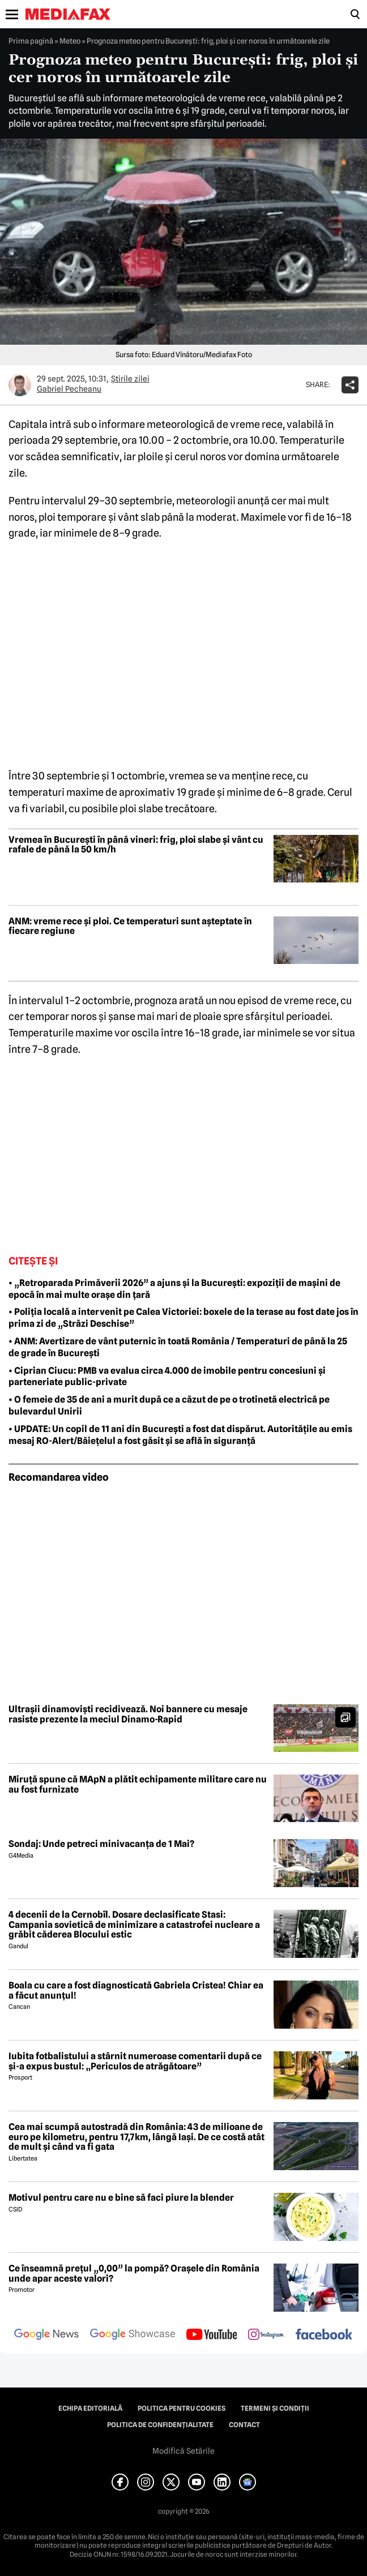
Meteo (69, 40)
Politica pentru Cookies (181, 2408)
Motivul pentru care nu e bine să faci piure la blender (121, 2198)
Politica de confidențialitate (160, 2425)
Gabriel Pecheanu (69, 388)
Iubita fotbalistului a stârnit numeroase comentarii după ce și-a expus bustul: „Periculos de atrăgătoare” (135, 2061)
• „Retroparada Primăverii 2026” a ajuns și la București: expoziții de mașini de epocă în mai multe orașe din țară (174, 1289)
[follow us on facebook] (324, 2335)
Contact (244, 2425)
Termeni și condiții (275, 2408)
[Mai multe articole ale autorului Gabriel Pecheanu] (19, 385)
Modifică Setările (183, 2450)
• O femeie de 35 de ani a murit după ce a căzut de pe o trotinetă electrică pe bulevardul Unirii (169, 1405)
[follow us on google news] (46, 2335)
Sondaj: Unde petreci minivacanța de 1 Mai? (101, 1844)
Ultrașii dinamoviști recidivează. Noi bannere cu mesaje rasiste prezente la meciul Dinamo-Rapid (127, 1714)
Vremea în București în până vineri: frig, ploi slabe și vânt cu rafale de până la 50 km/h (135, 845)
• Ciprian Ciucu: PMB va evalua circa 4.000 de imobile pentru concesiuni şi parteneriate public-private (167, 1376)
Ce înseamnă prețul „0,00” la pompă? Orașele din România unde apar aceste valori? (133, 2273)
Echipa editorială (90, 2408)
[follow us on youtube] (211, 2335)
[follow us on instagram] (266, 2335)
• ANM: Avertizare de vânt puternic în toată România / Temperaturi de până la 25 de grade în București (177, 1347)
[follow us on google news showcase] (132, 2335)
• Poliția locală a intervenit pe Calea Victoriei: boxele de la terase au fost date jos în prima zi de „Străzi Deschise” (183, 1317)
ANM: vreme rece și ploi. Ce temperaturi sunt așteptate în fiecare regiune (130, 926)
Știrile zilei (130, 378)
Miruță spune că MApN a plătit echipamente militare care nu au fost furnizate (137, 1784)
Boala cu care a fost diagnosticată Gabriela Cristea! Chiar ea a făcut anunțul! (135, 1990)
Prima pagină (30, 40)
